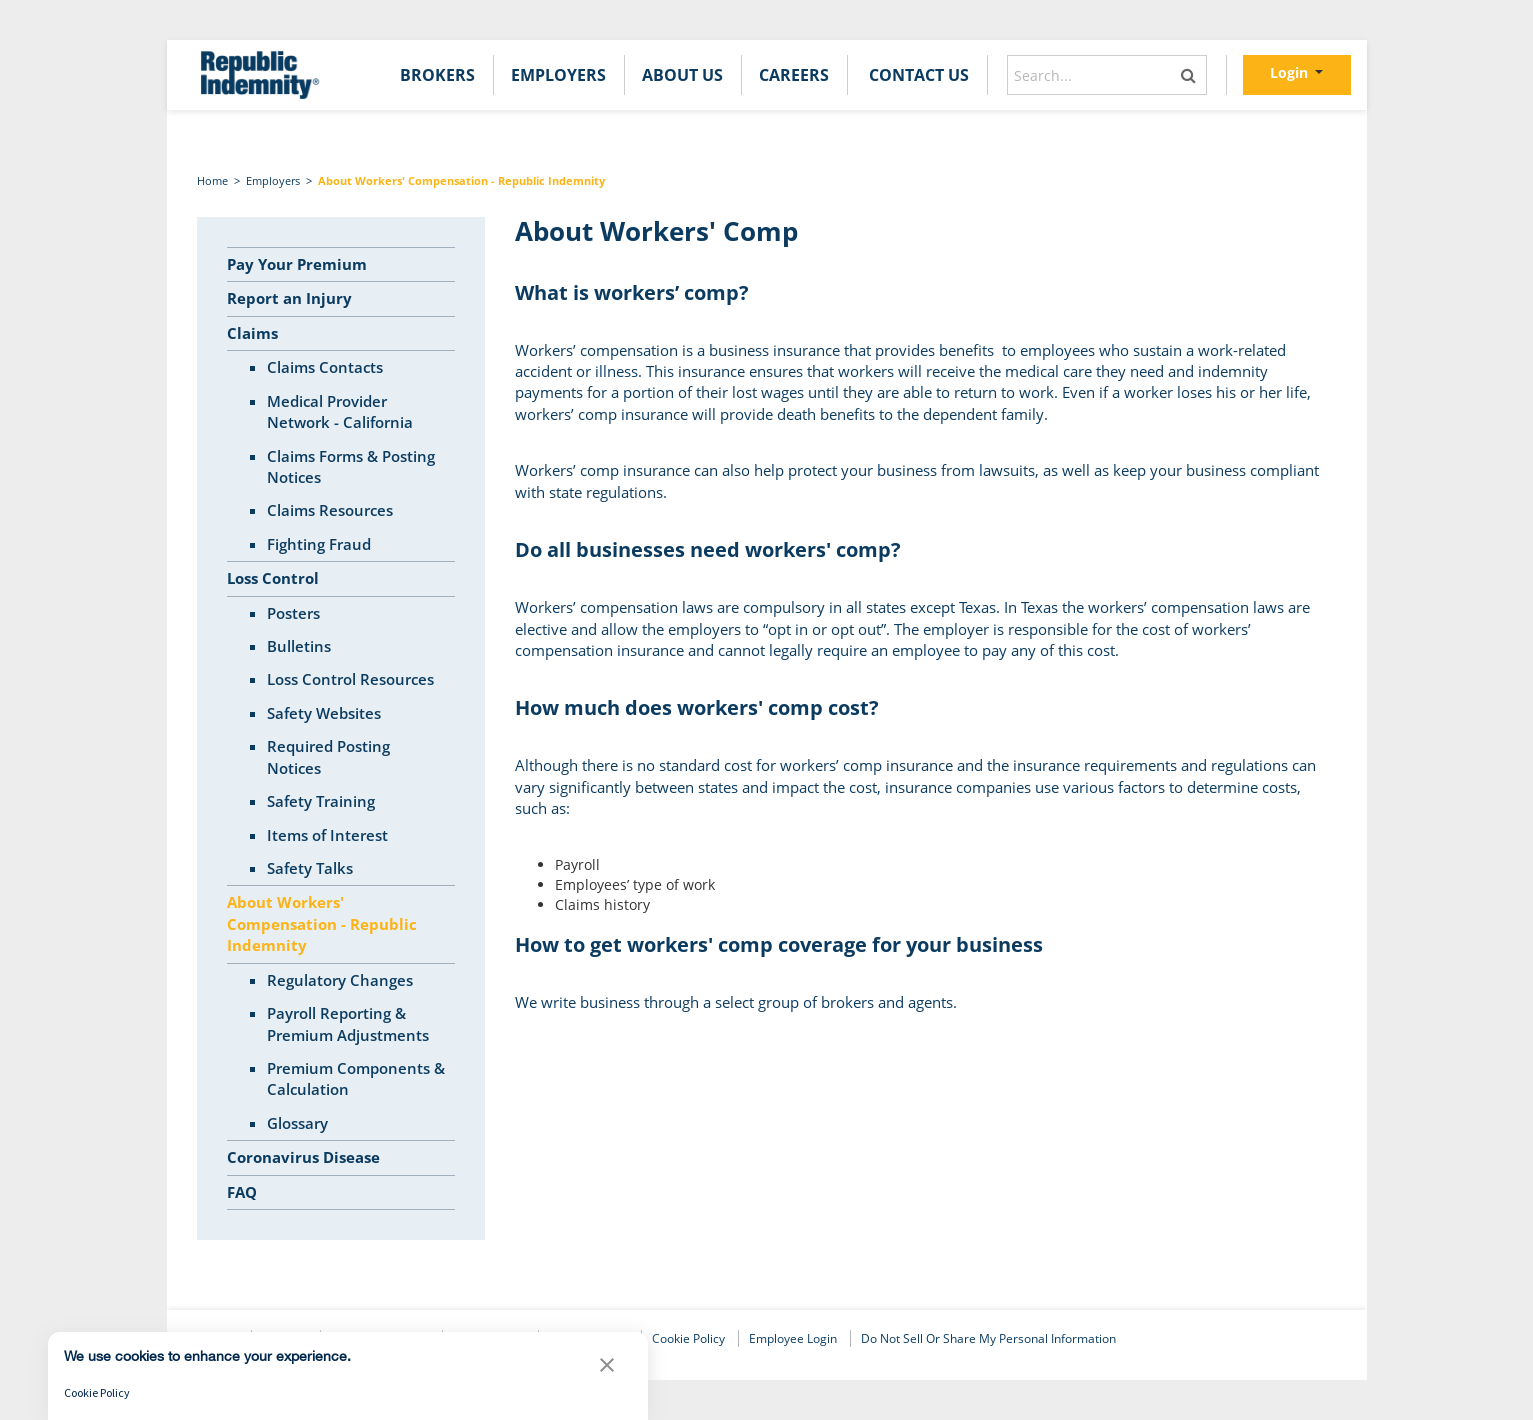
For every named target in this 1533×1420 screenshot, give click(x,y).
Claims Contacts (325, 367)
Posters (293, 613)
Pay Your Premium (297, 264)
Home (212, 180)
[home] (259, 75)
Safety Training (321, 801)
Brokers (437, 75)
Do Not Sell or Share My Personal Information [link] (988, 1338)
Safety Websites (324, 713)
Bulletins (299, 646)
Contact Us (919, 75)
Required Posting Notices (328, 756)
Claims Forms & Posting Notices (351, 466)
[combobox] (1107, 75)
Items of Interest (327, 835)
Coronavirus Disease (303, 1157)
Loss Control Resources (350, 679)
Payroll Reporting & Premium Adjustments (348, 1023)
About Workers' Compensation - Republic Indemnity (461, 180)
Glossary (297, 1123)
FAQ (242, 1192)
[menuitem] (437, 75)
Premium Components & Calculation (356, 1078)
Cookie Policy (688, 1338)
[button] (607, 1370)
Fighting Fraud (319, 544)
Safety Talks (310, 868)
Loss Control (273, 578)
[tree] (341, 728)
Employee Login (793, 1338)
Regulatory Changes (340, 980)
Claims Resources (330, 510)
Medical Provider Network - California (340, 411)
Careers (794, 75)
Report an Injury (289, 298)
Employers (558, 75)
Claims (252, 333)
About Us (682, 75)
